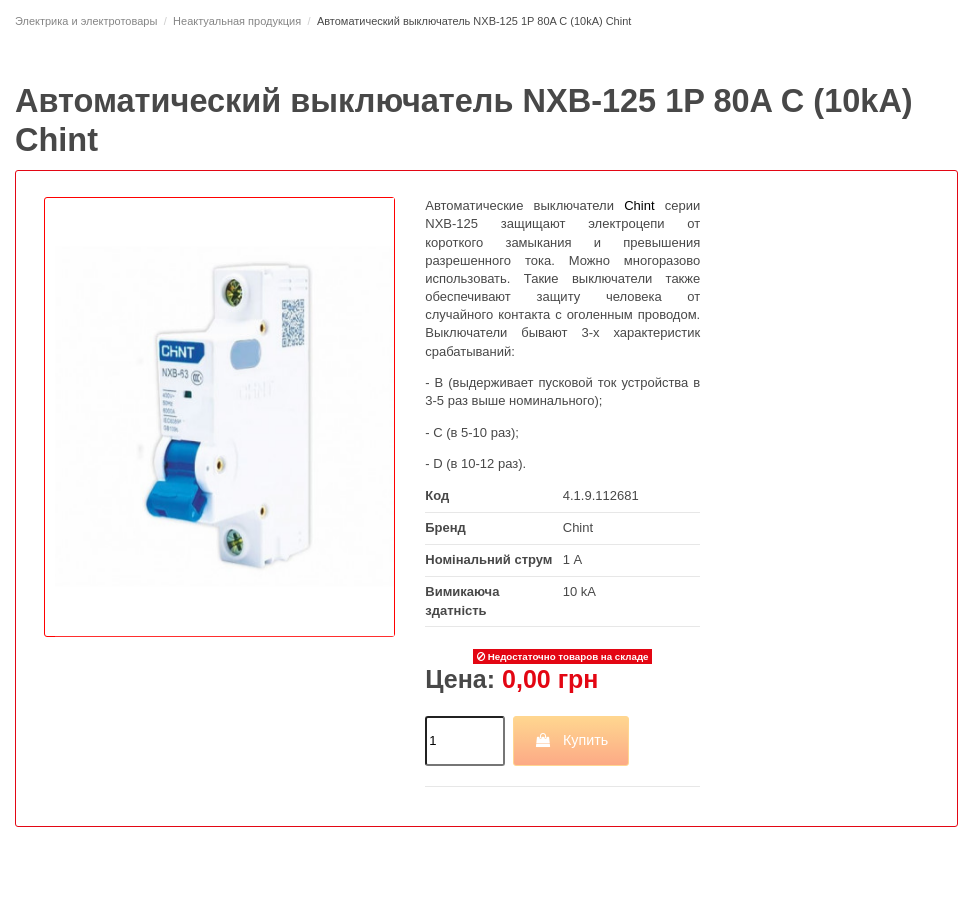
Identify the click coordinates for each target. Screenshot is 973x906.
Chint (578, 527)
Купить (571, 740)
